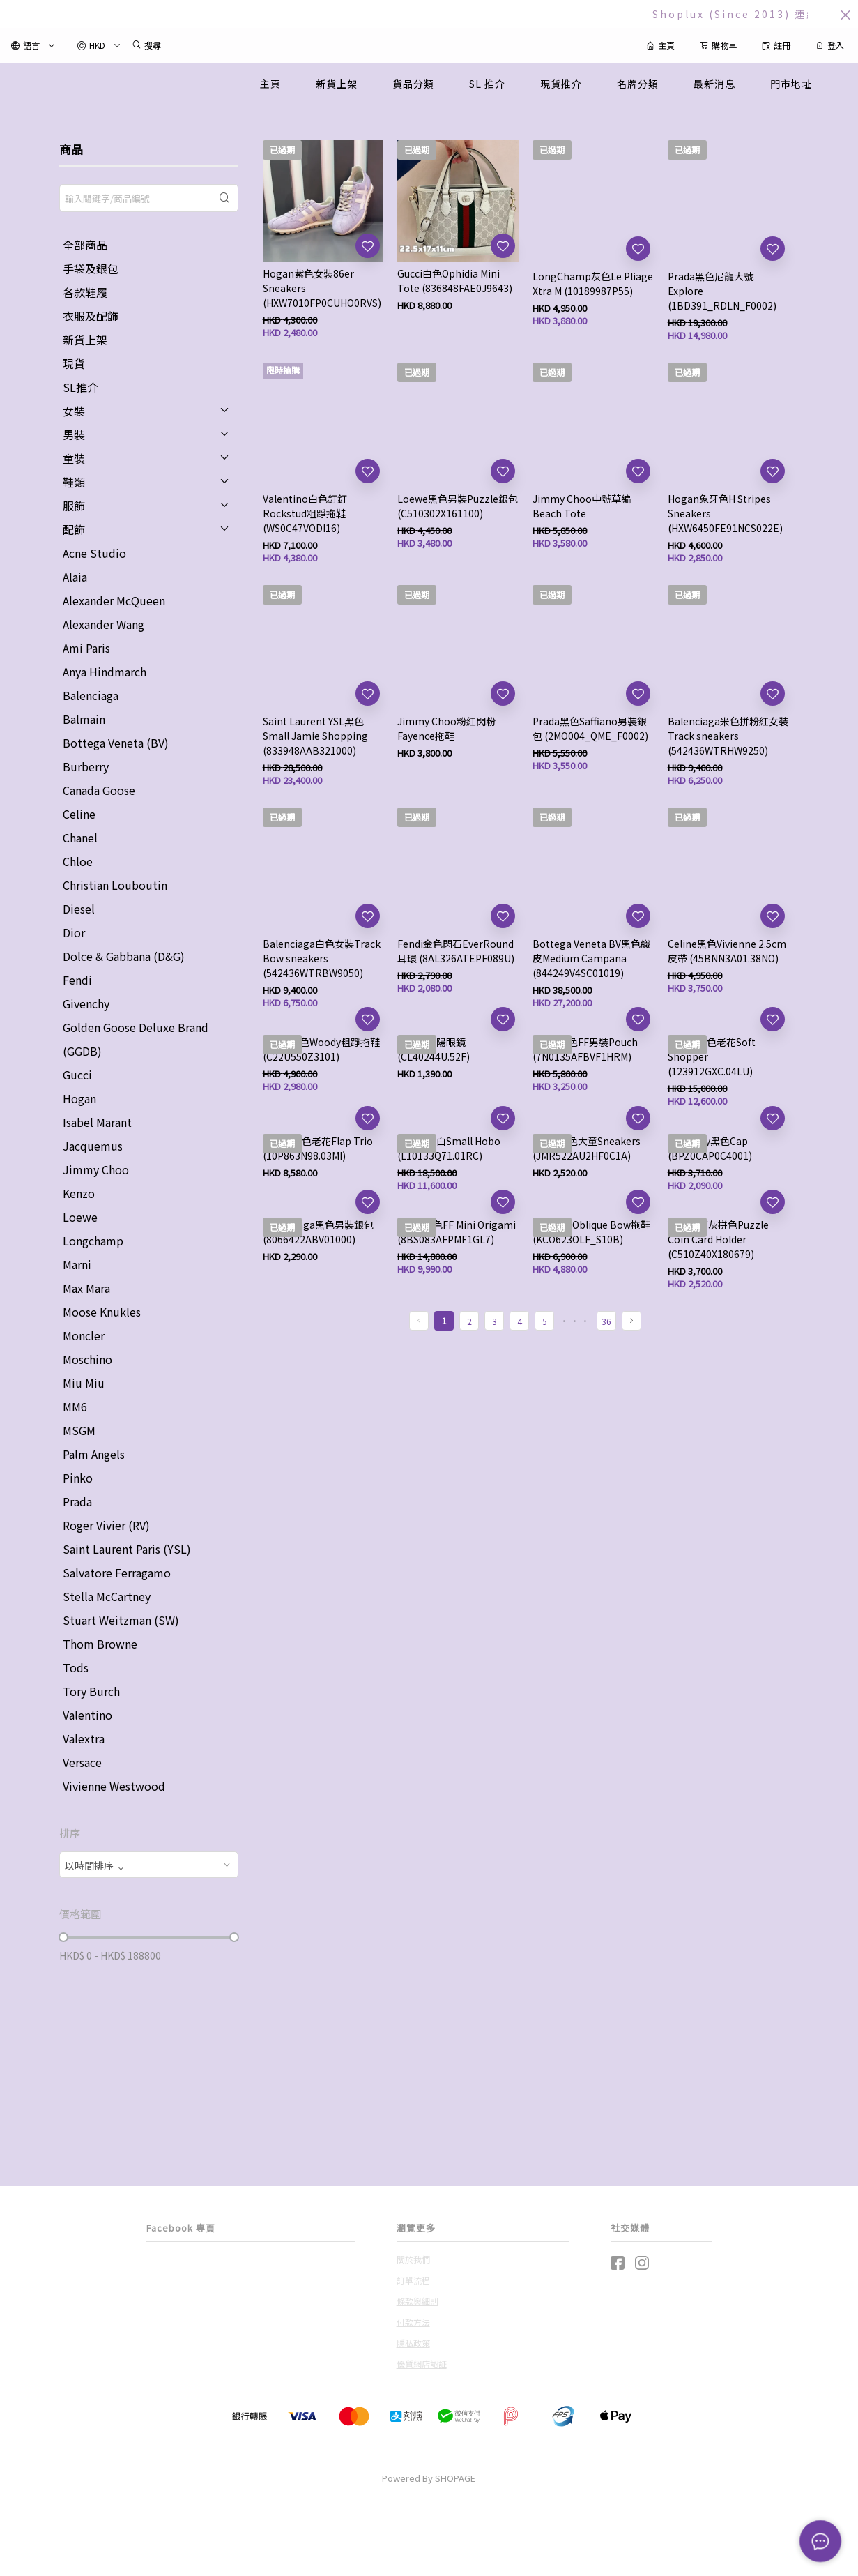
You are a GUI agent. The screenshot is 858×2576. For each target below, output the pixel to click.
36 (606, 1321)
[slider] (63, 1937)
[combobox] (148, 1864)
